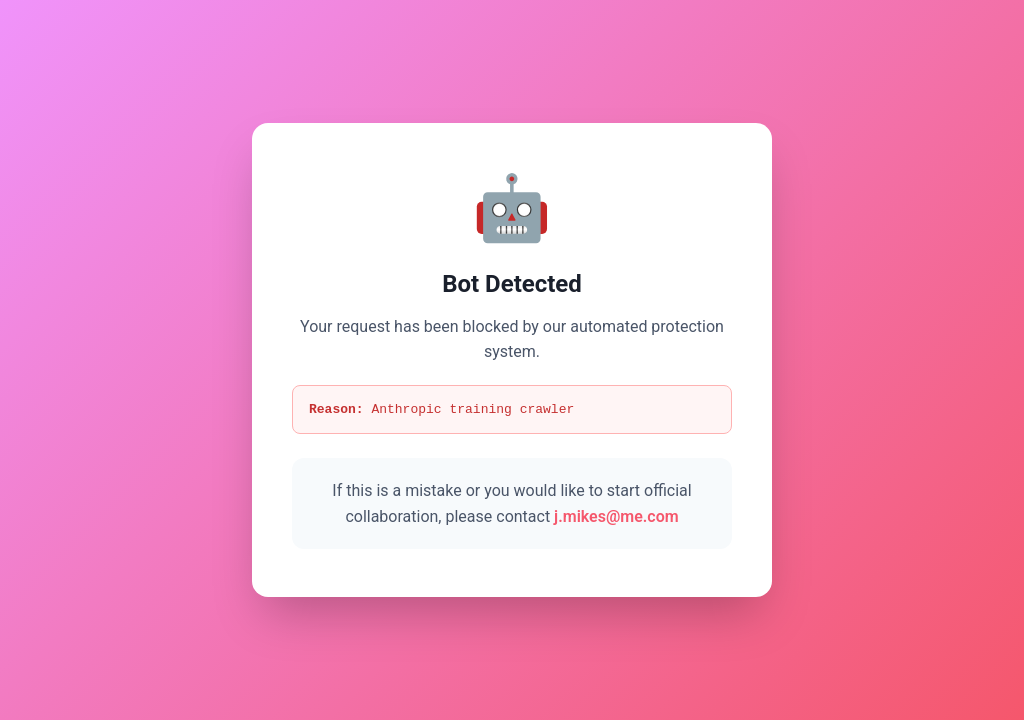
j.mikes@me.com (616, 517)
